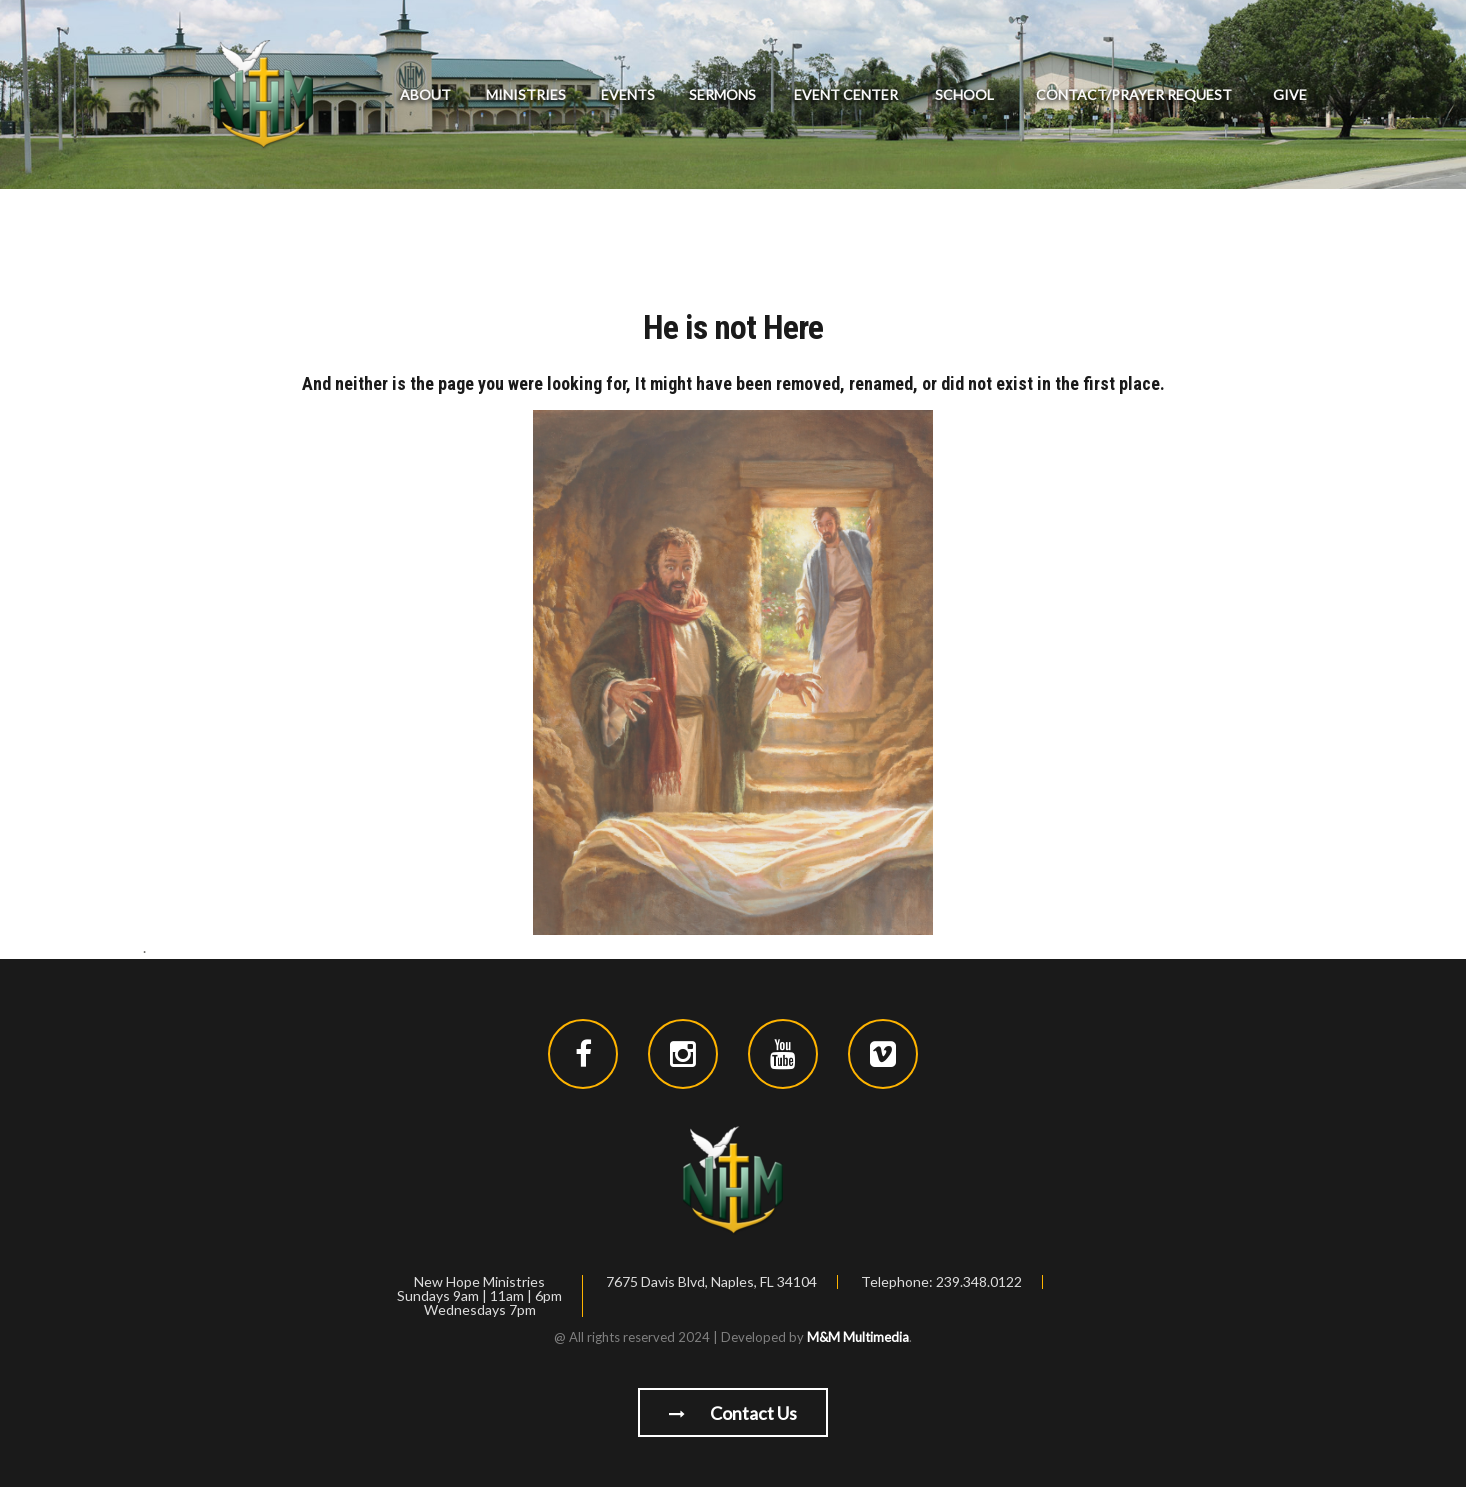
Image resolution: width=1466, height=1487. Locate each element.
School (964, 94)
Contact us (733, 1413)
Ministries (526, 94)
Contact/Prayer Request (1134, 94)
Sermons (722, 94)
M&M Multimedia (858, 1337)
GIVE (1290, 94)
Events (628, 94)
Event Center (846, 94)
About (425, 94)
